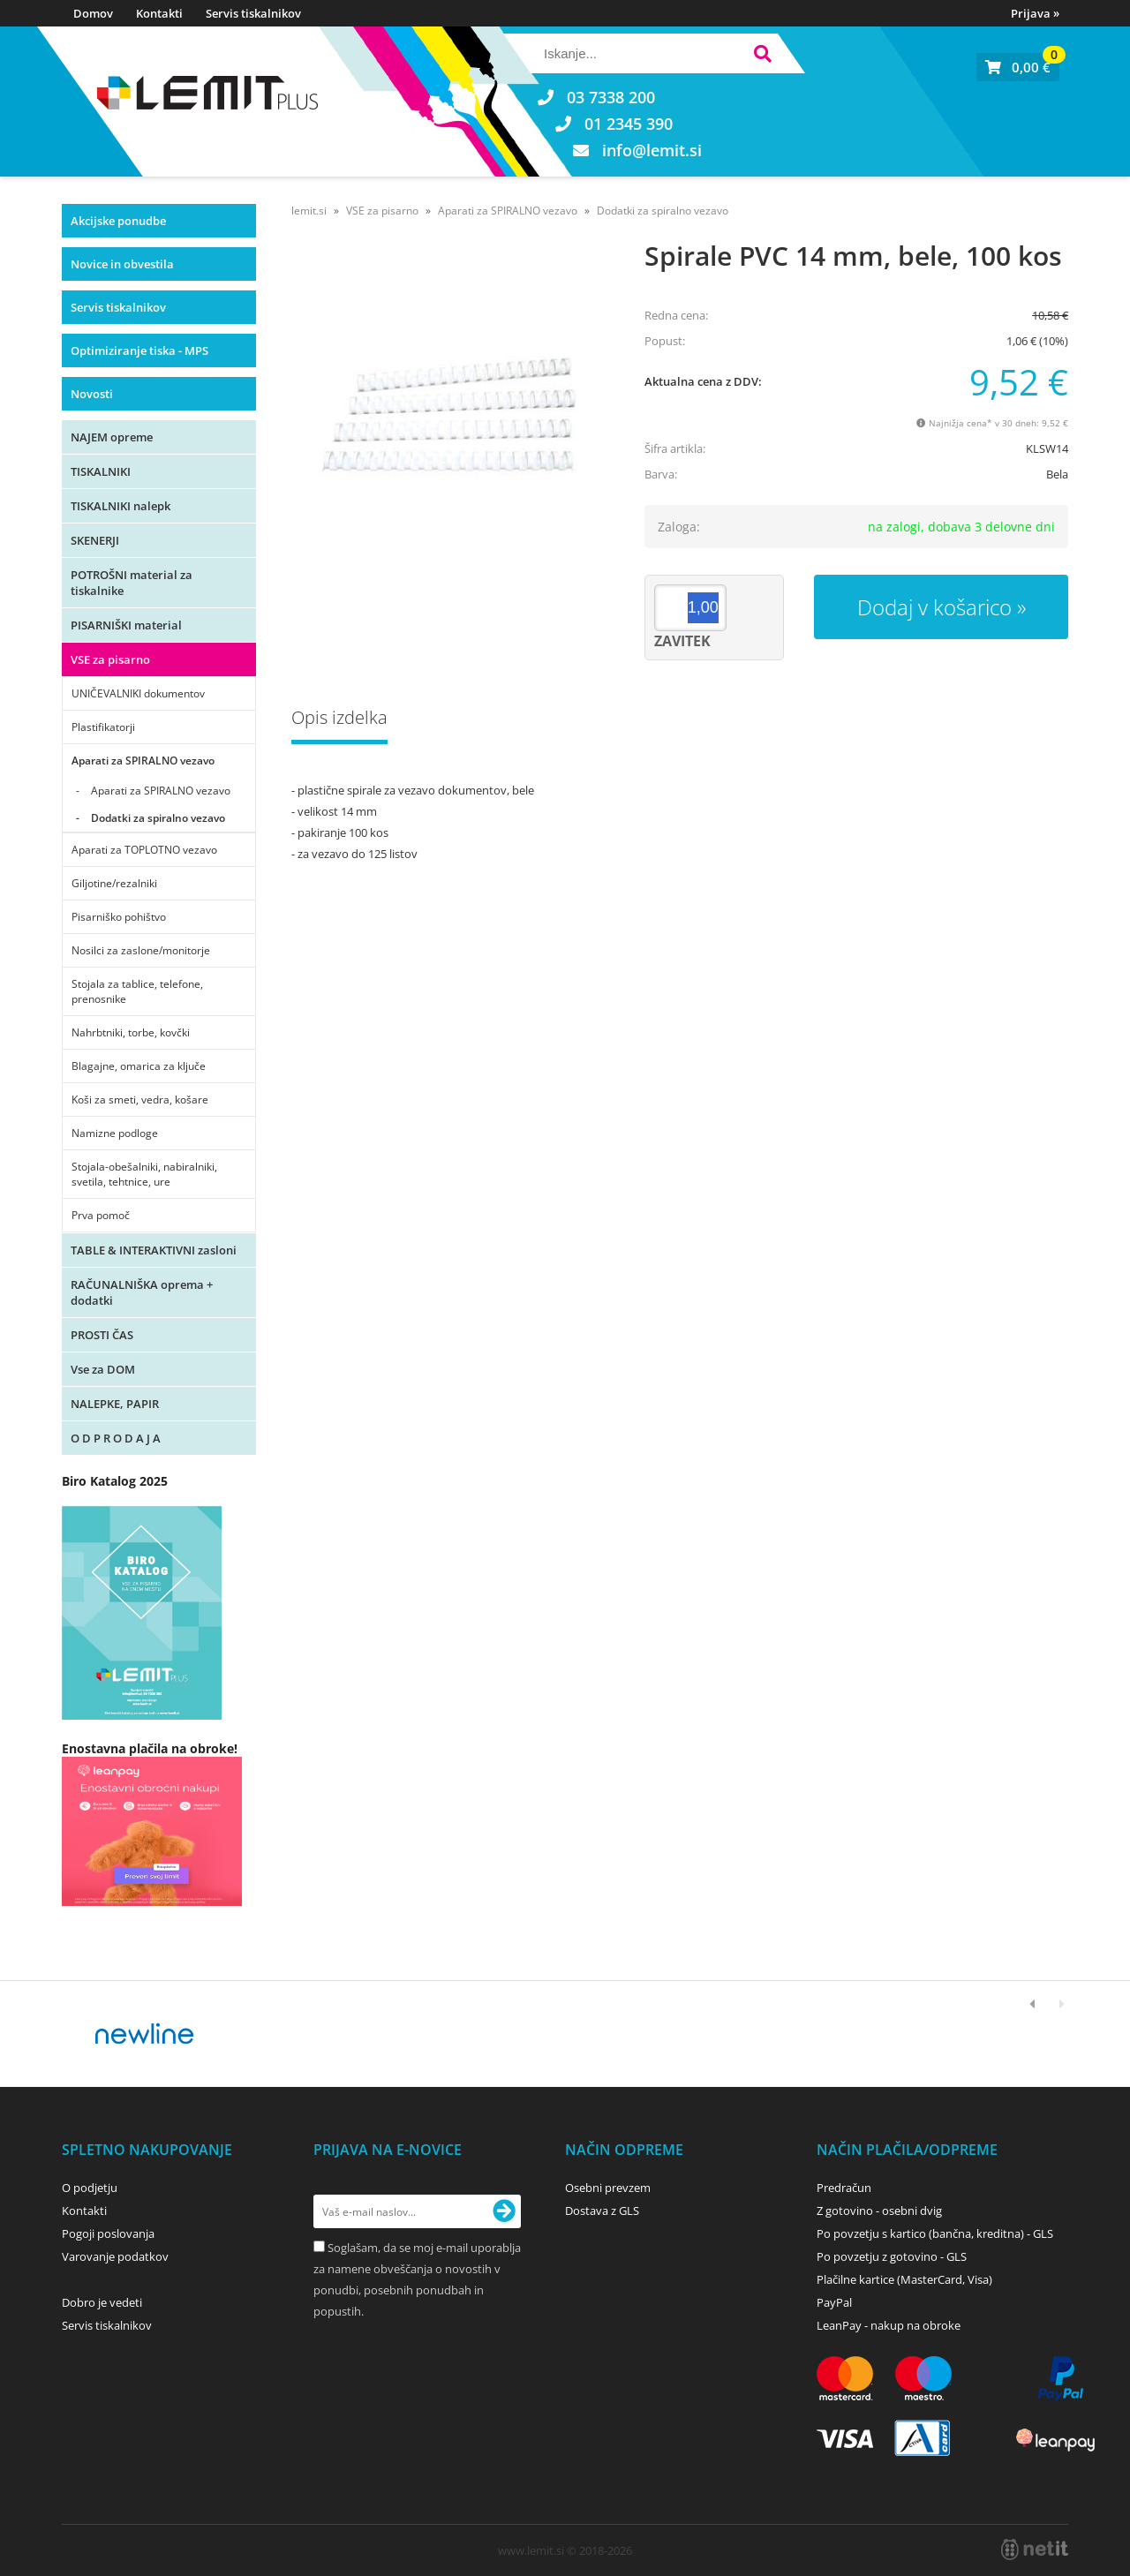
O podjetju (89, 2188)
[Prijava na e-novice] (504, 2211)
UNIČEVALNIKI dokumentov (138, 693)
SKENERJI (95, 540)
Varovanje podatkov (115, 2256)
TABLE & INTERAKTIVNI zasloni (154, 1250)
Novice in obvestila (122, 264)
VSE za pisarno (110, 659)
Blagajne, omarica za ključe (139, 1065)
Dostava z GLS (602, 2210)
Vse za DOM (103, 1369)
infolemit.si (652, 150)
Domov (93, 13)
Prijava (1035, 13)
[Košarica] (1017, 67)
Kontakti (159, 13)
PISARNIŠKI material (126, 625)
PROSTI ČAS (102, 1335)
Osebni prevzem (608, 2188)
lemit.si (309, 210)
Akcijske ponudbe (118, 221)
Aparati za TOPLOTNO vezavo (144, 849)
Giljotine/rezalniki (114, 883)
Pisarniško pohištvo (119, 916)
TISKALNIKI (101, 471)
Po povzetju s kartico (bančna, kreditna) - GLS (935, 2233)
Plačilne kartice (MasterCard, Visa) (904, 2279)
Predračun (844, 2188)
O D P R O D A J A (116, 1438)
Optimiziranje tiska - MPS (139, 350)
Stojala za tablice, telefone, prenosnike (137, 991)
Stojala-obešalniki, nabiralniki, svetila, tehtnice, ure (144, 1174)
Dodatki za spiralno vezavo (158, 817)
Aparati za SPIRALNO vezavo (143, 760)
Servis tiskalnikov (253, 13)
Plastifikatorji (103, 726)
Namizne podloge (115, 1133)
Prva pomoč (101, 1215)
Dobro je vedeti (102, 2302)
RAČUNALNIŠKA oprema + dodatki (142, 1292)
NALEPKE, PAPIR (115, 1404)
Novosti (92, 394)
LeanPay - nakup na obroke (888, 2325)
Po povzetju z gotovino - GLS (892, 2256)
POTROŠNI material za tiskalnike (131, 583)
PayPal (834, 2302)
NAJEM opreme (112, 437)
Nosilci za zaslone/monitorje (141, 950)
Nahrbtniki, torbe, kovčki (131, 1032)
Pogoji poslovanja (108, 2233)
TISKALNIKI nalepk (120, 506)
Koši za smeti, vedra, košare (140, 1099)
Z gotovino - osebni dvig (879, 2210)
